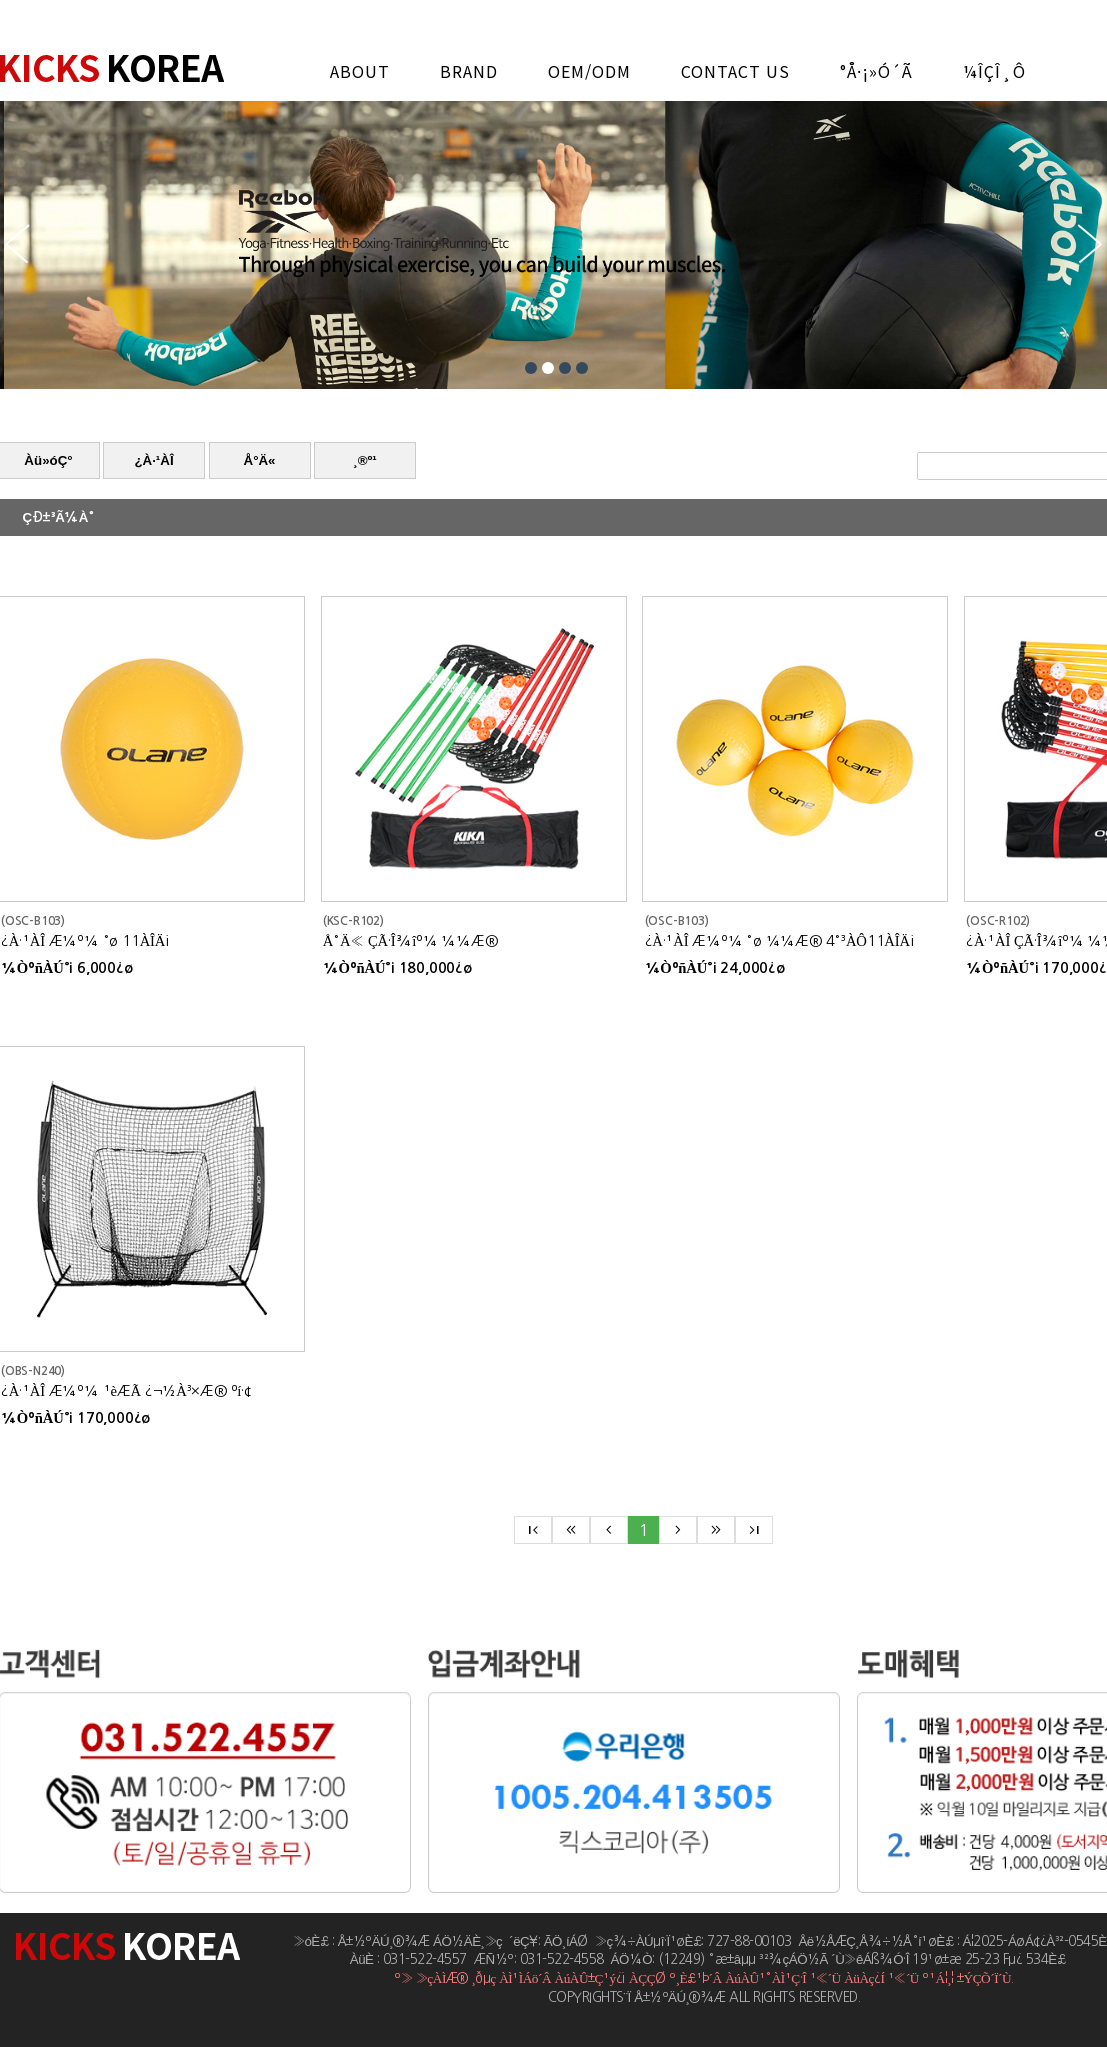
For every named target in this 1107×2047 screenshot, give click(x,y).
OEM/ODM (589, 71)
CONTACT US (735, 71)
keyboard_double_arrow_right (716, 1530)
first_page (533, 1530)
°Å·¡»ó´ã (876, 71)
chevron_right (678, 1530)
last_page (754, 1530)
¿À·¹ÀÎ (153, 460)
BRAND (469, 71)
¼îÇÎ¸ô (994, 71)
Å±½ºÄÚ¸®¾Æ (112, 68)
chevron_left (609, 1530)
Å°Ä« (260, 460)
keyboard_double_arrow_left (571, 1530)
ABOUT (360, 71)
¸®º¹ (365, 460)
